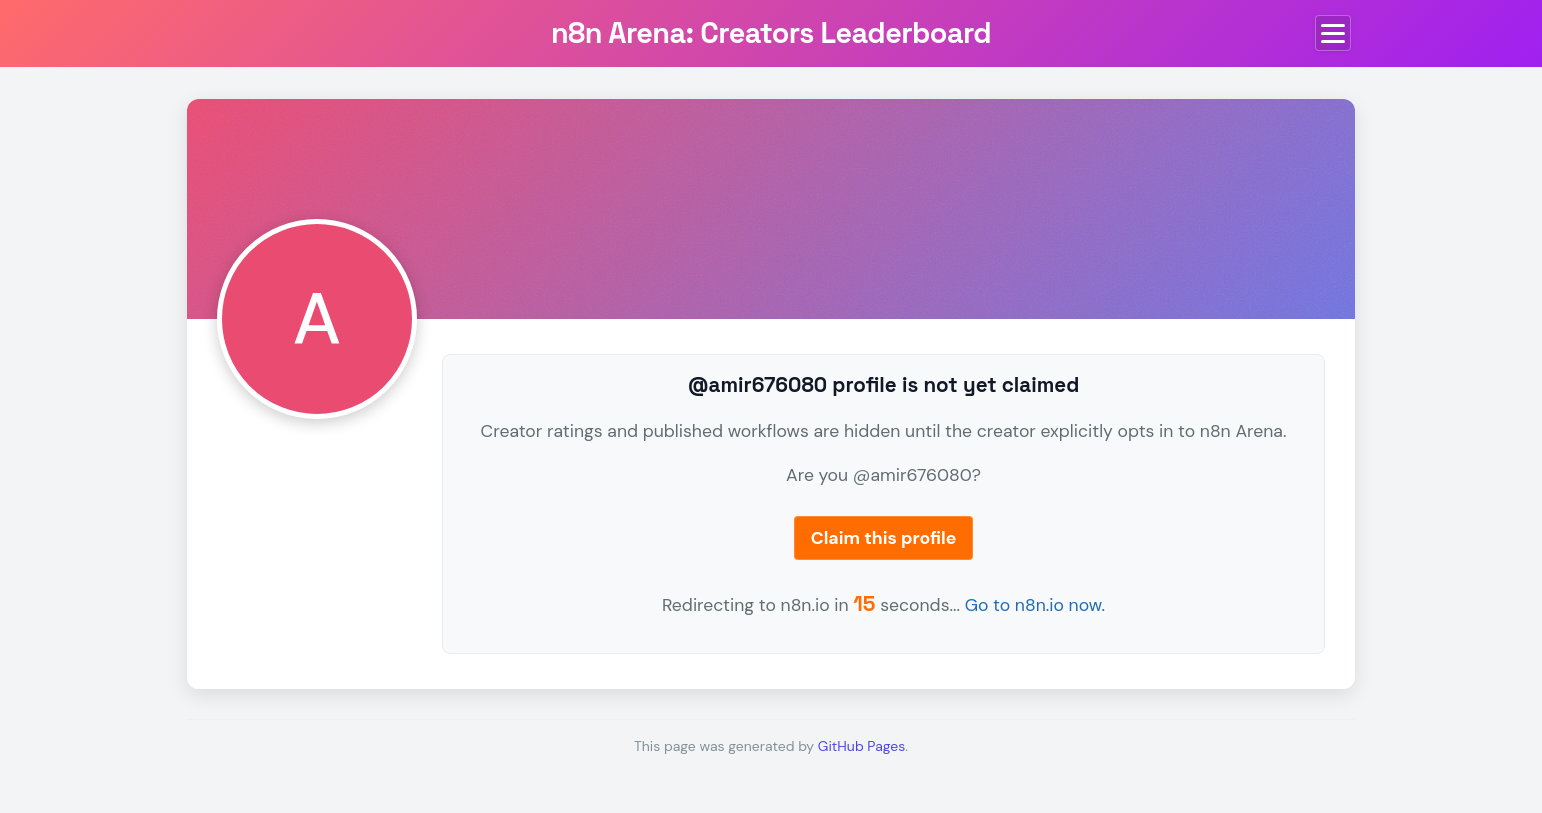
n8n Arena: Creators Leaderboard (771, 33)
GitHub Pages (861, 746)
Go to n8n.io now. (1035, 605)
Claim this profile (884, 538)
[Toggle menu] (1333, 33)
